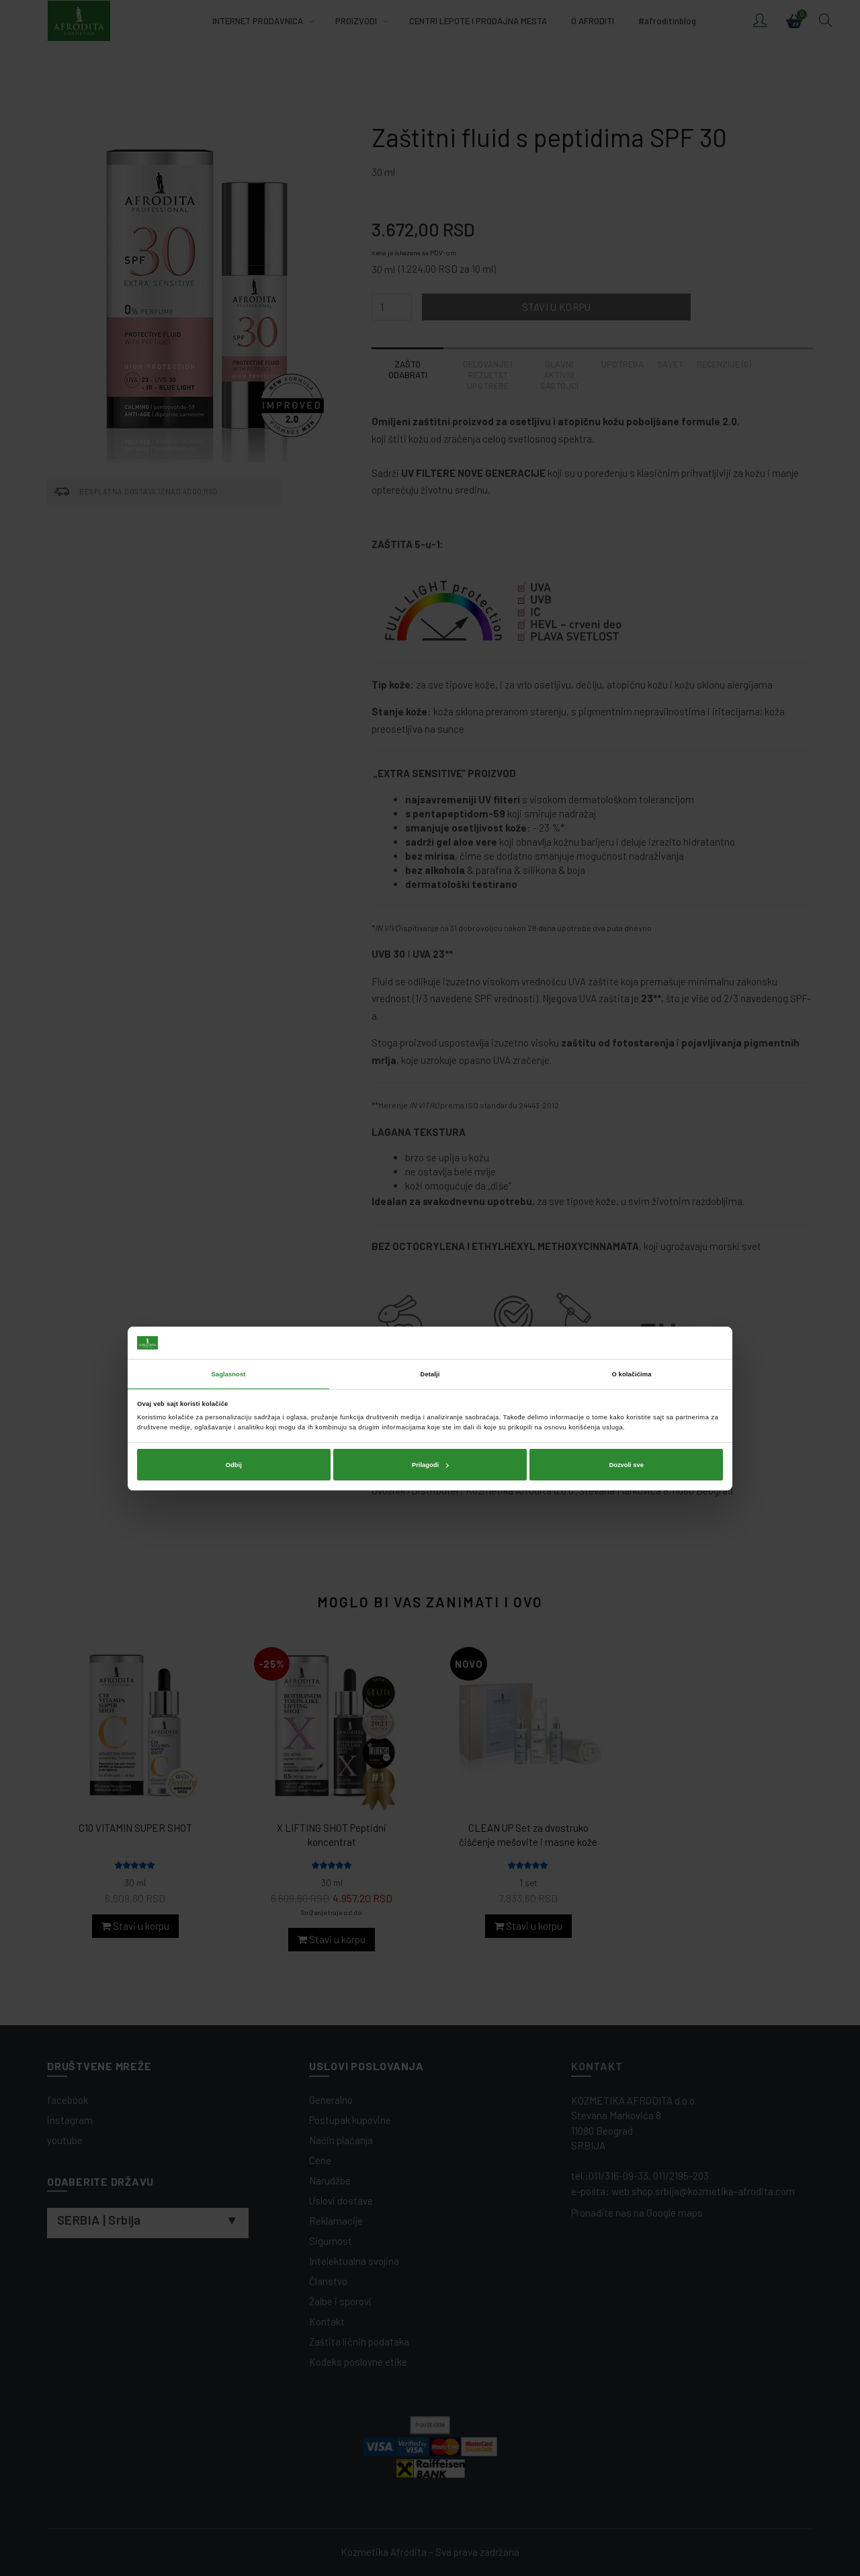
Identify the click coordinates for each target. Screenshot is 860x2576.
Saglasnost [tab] (229, 1253)
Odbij (234, 1344)
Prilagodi (430, 1344)
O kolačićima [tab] (632, 1253)
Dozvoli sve (626, 1344)
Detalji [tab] (430, 1253)
